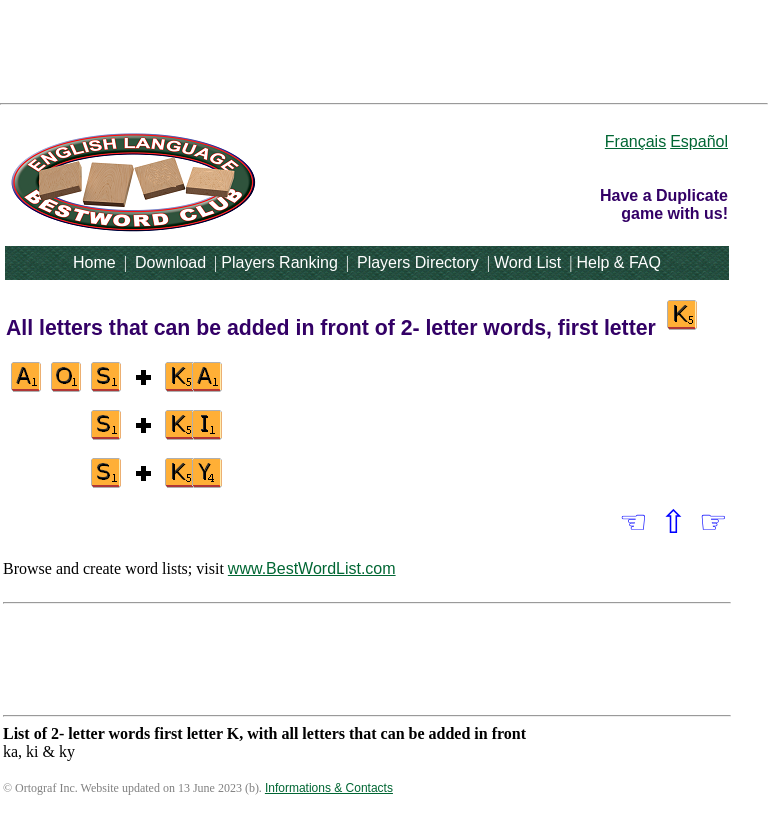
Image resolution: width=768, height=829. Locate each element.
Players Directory (418, 262)
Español (699, 141)
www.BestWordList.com (312, 568)
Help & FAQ (618, 262)
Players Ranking (279, 262)
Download (170, 262)
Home (94, 262)
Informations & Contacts (329, 788)
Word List (527, 262)
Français (635, 141)
